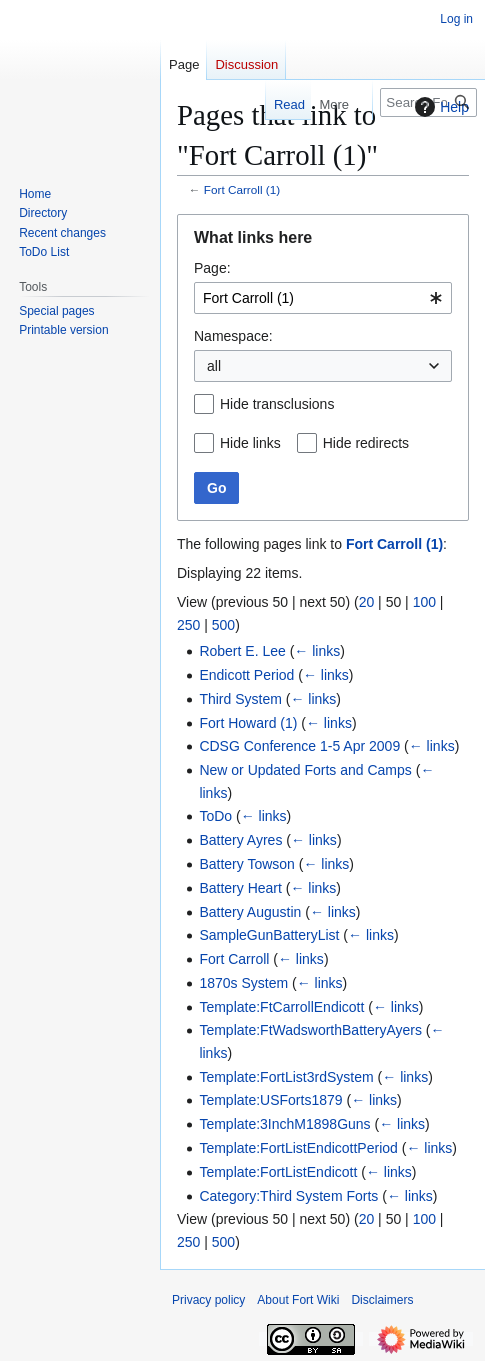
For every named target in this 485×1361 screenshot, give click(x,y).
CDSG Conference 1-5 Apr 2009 (299, 746)
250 (188, 625)
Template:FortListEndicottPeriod (298, 1148)
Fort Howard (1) (248, 723)
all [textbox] (214, 366)
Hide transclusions (277, 404)
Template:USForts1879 (270, 1100)
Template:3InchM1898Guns (284, 1124)
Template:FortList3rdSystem (286, 1077)
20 (367, 602)
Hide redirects (366, 443)
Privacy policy (208, 1300)
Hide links (250, 443)
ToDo (215, 816)
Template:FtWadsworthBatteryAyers (310, 1030)
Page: (212, 268)
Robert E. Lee (242, 651)
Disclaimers (382, 1300)
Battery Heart (240, 888)
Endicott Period (246, 675)
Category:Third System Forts (288, 1196)
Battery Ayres (240, 840)
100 (424, 602)
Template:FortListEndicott (278, 1172)
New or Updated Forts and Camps (305, 770)
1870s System (243, 983)
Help (439, 107)
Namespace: (233, 336)
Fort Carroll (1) (242, 189)
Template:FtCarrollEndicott (281, 1007)
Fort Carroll (234, 959)
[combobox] (323, 298)
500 (223, 625)
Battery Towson (246, 864)
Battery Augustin (250, 912)
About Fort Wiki (298, 1300)
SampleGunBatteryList (269, 935)
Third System (240, 699)
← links (317, 651)
